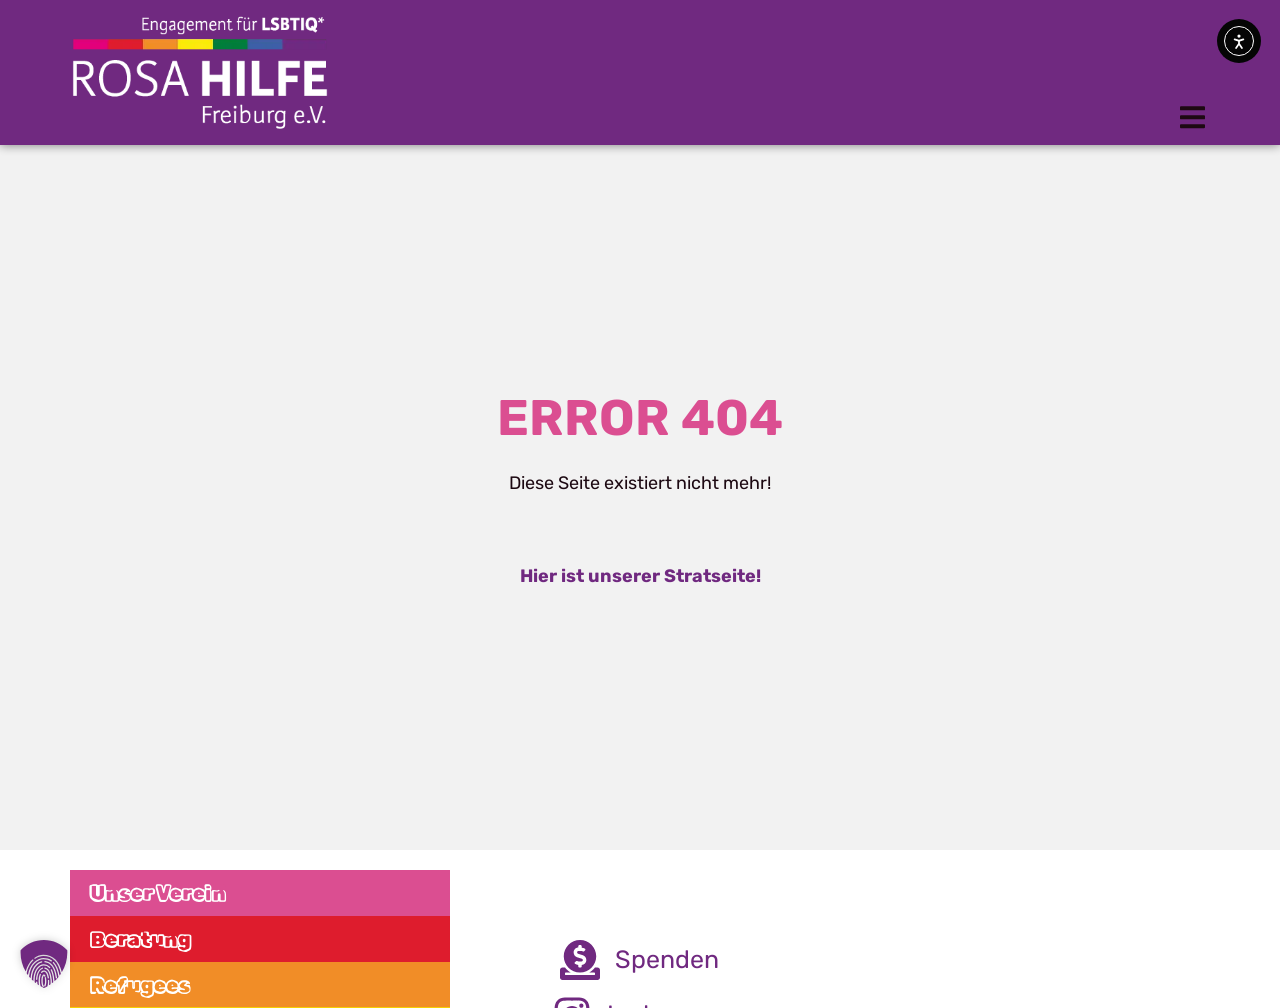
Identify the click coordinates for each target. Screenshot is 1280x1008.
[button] (1192, 117)
